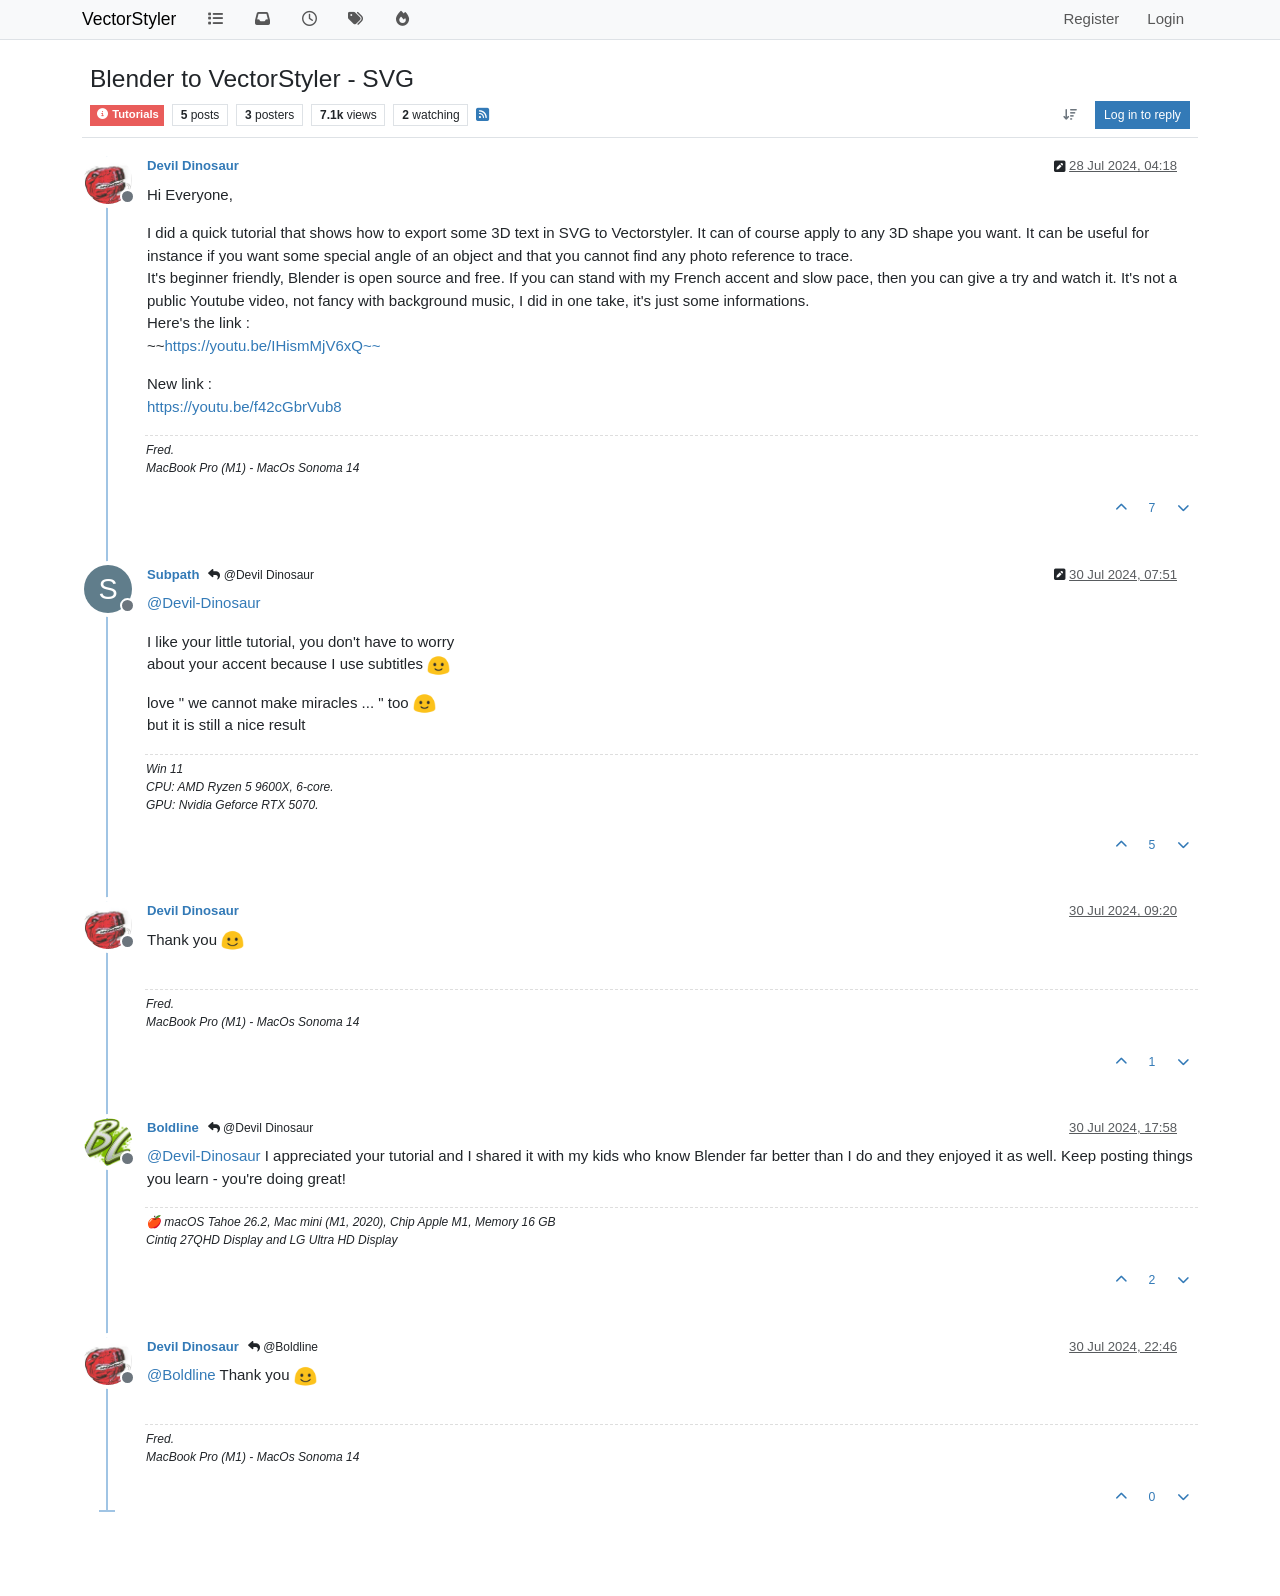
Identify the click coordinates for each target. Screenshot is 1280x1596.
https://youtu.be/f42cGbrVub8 (244, 406)
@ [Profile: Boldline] (181, 1374)
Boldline (173, 1127)
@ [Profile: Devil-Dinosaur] (204, 602)
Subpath (173, 574)
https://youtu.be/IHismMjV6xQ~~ (273, 345)
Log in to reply (1142, 115)
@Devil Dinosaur (261, 575)
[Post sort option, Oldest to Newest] (1069, 115)
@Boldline (283, 1347)
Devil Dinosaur (193, 165)
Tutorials (127, 114)
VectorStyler (129, 19)
